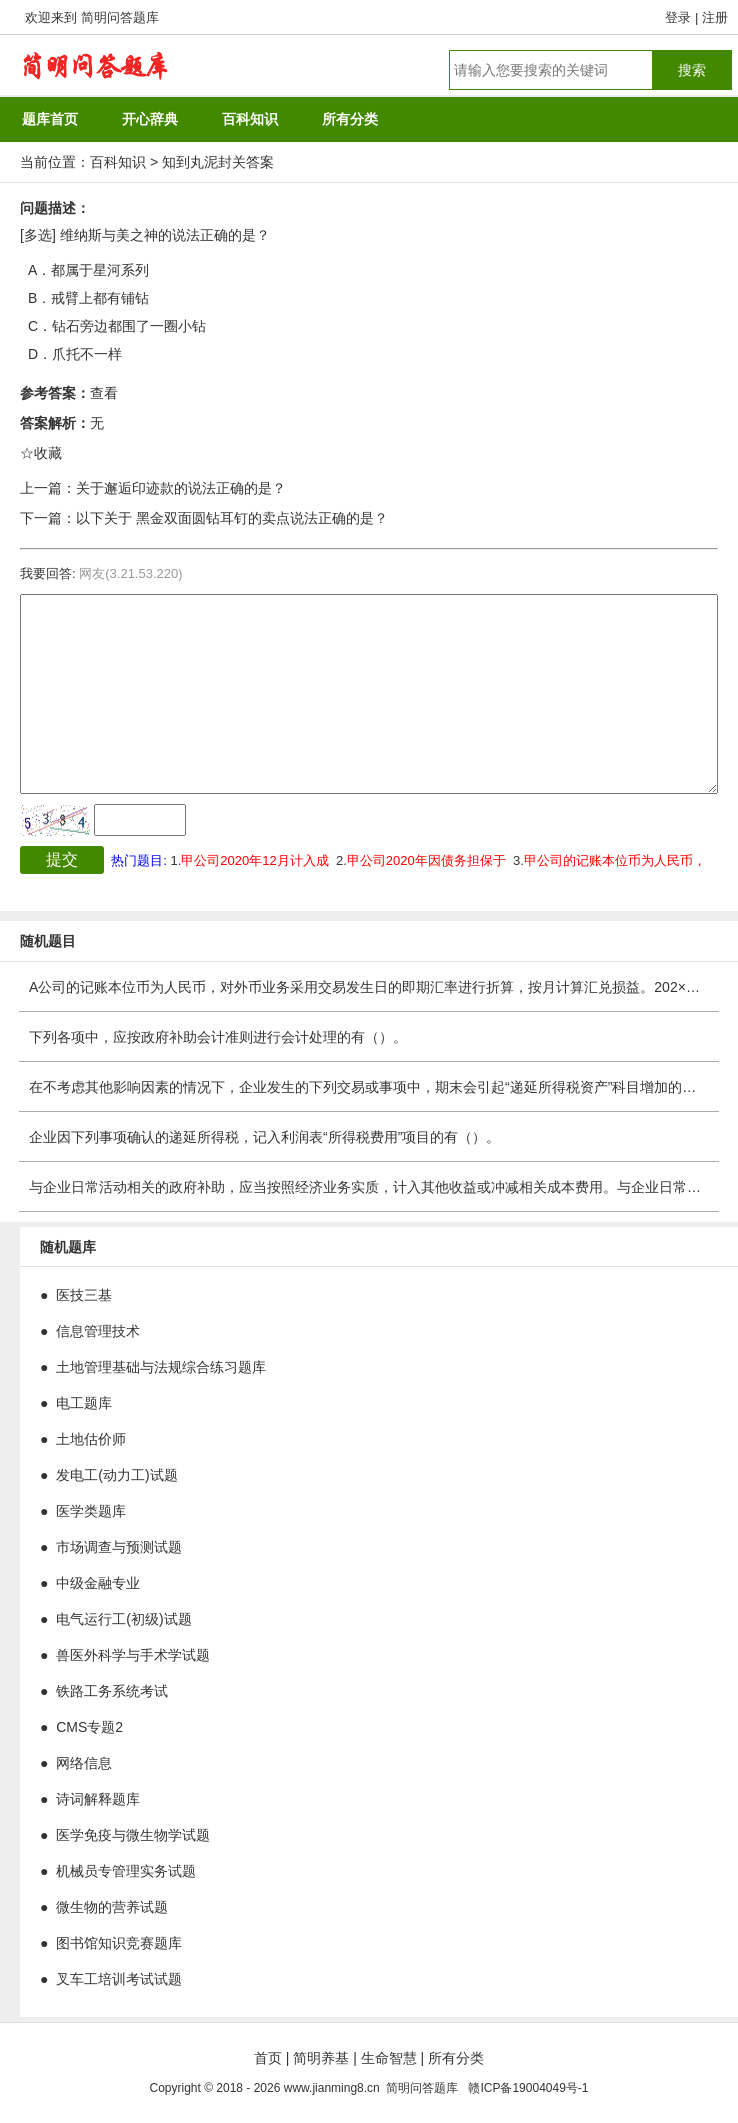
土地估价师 (91, 1439)
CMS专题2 (89, 1727)
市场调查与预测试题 (119, 1547)
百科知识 (118, 162)
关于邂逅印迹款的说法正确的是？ (181, 488)
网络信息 (84, 1763)
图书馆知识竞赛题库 (119, 1943)
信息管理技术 (98, 1331)
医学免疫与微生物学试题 (133, 1835)
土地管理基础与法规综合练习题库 (161, 1367)
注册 (715, 17)
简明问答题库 (120, 17)
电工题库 (84, 1403)
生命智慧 (389, 2058)
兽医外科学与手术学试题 (133, 1655)
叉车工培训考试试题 (119, 1979)
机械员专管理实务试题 (126, 1871)
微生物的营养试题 (112, 1907)
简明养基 (321, 2058)
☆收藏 (41, 453)
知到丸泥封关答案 (218, 162)
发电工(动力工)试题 (116, 1475)
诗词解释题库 (98, 1799)
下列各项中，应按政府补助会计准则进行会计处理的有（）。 (218, 1037)
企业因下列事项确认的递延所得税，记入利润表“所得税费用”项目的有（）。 (264, 1137)
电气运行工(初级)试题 (123, 1619)
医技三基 (84, 1295)
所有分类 (456, 2058)
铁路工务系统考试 (112, 1691)
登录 (678, 17)
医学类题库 (91, 1511)
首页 (268, 2058)
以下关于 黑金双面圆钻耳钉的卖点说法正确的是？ (232, 518)
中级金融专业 (98, 1583)
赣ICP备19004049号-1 (528, 2088)
